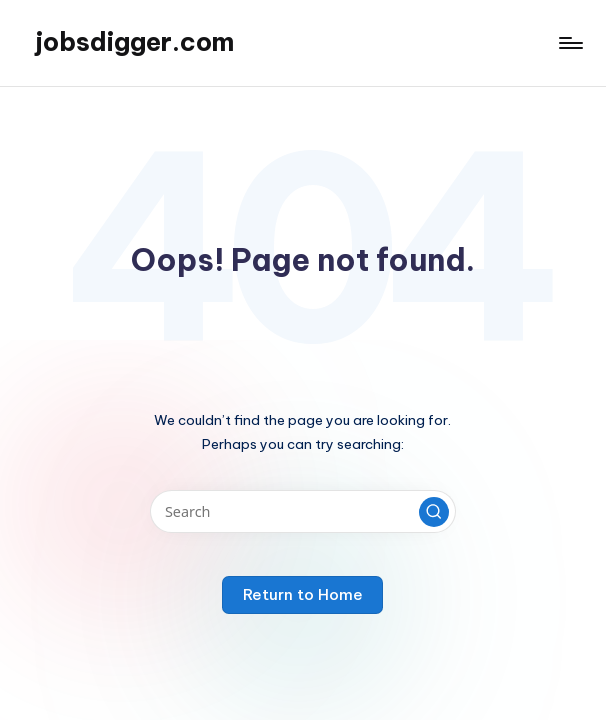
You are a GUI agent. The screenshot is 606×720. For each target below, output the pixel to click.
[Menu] (569, 43)
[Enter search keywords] (302, 511)
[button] (434, 512)
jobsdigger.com (134, 42)
